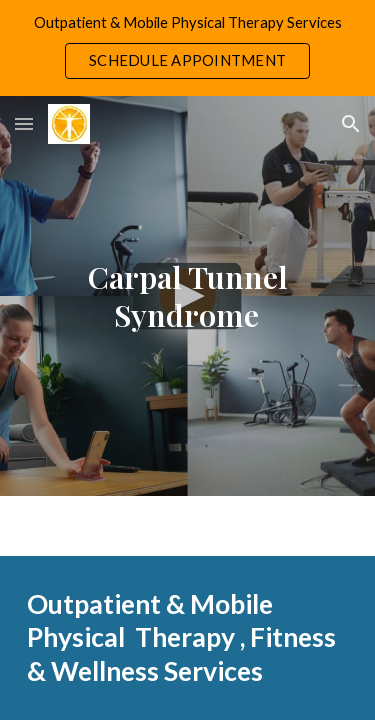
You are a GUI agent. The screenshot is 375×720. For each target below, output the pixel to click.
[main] (188, 296)
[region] (187, 48)
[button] (24, 123)
